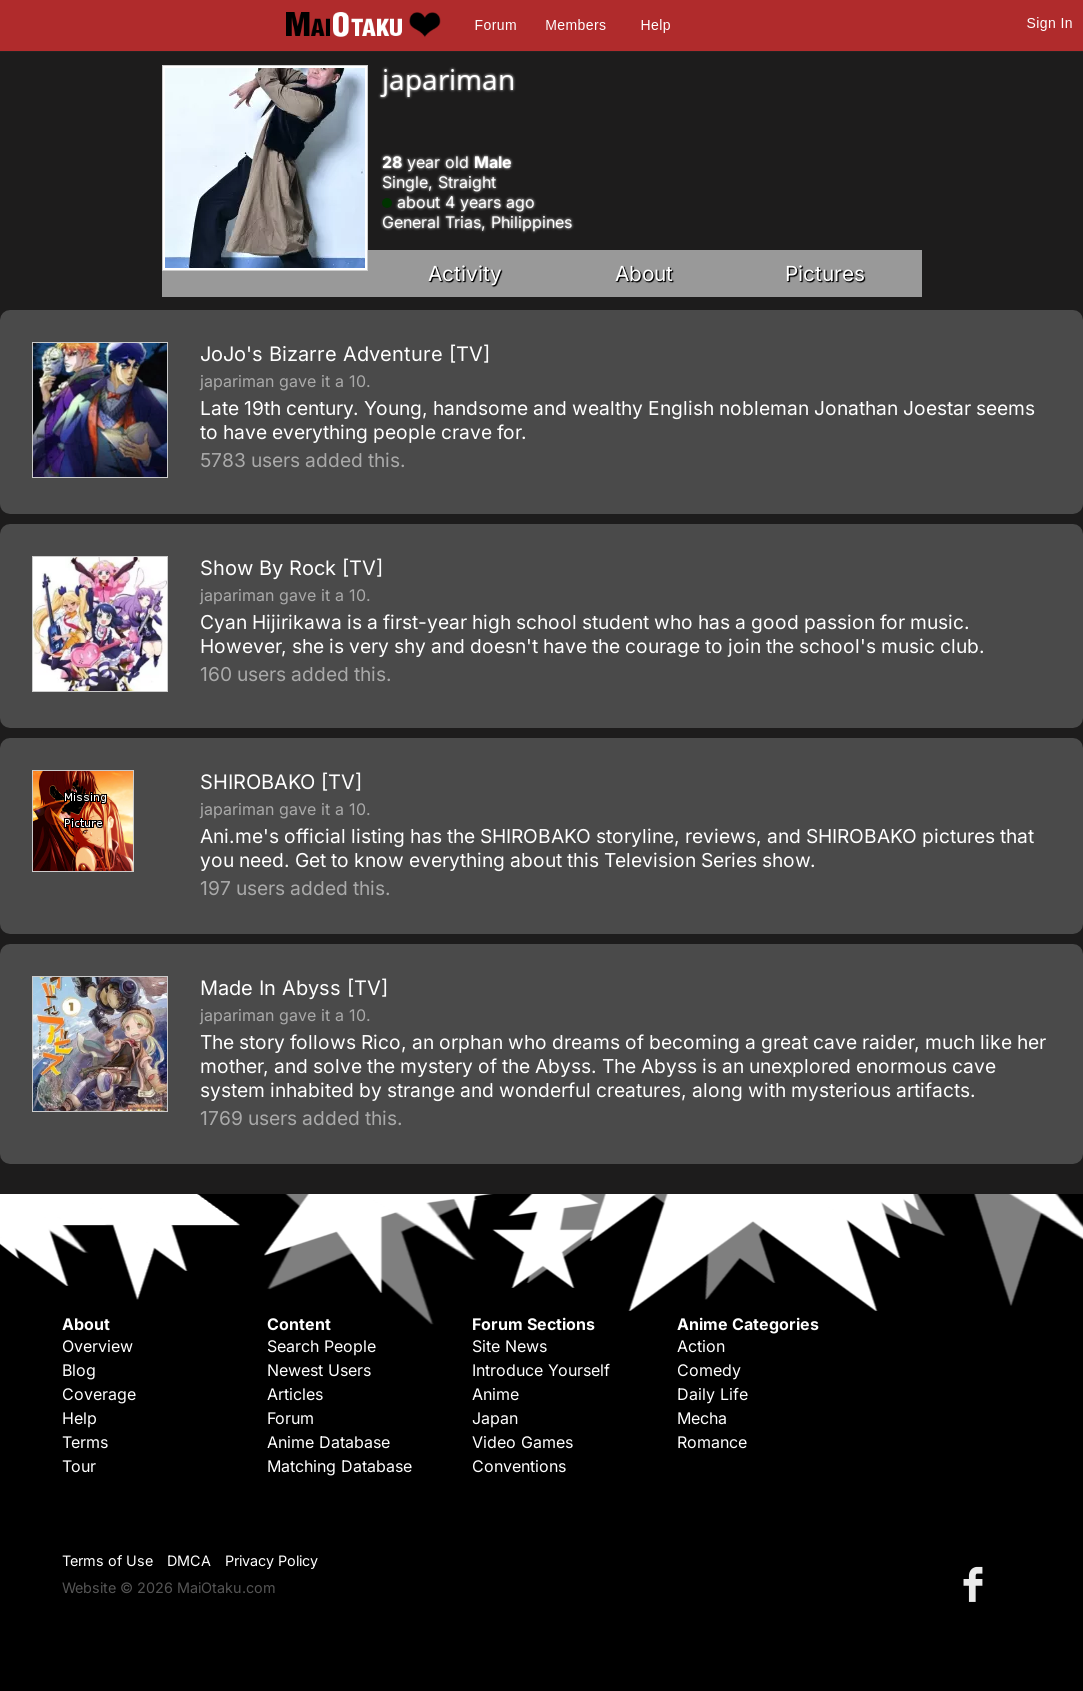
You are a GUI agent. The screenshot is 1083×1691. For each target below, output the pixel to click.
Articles (295, 1394)
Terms (85, 1442)
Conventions (519, 1466)
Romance (712, 1442)
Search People (321, 1346)
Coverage (99, 1394)
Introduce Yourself (541, 1370)
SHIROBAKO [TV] (281, 782)
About (644, 273)
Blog (79, 1370)
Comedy (709, 1370)
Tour (79, 1466)
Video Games (522, 1442)
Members (575, 25)
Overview (97, 1346)
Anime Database (328, 1442)
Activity (465, 273)
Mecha (702, 1418)
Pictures (825, 273)
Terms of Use (107, 1560)
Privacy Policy (271, 1560)
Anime (495, 1394)
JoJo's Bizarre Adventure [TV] (345, 354)
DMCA (189, 1560)
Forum (496, 25)
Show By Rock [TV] (291, 568)
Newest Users (319, 1370)
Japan (495, 1418)
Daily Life (712, 1394)
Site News (509, 1346)
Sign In (1050, 23)
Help (656, 25)
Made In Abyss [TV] (294, 988)
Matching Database (339, 1466)
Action (701, 1346)
